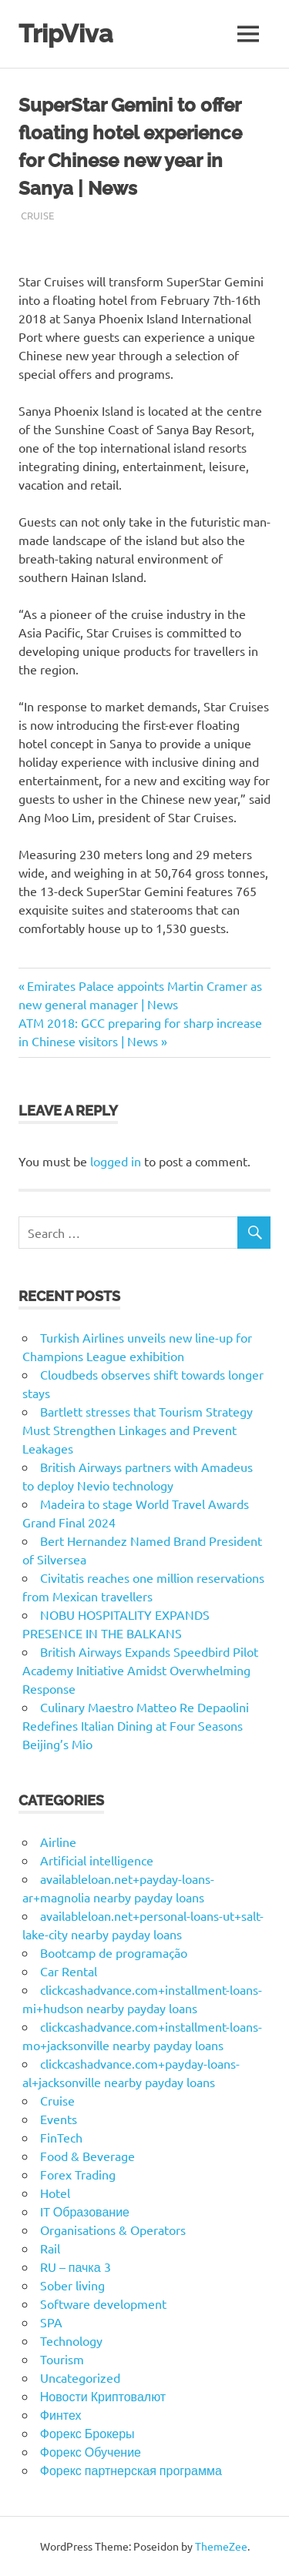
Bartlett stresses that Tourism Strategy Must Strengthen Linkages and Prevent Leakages (137, 1429)
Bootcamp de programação (113, 1952)
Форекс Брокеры (87, 2433)
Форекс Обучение (90, 2451)
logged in (115, 1161)
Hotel (55, 2192)
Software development (103, 2303)
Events (58, 2118)
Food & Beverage (87, 2155)
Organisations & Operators (113, 2229)
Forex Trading (78, 2174)
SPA (51, 2322)
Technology (71, 2340)
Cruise (37, 215)
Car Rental (68, 1971)
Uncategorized (80, 2377)
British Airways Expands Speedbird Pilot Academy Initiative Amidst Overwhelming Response (140, 1670)
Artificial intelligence (96, 1860)
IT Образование (84, 2211)
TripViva (65, 33)
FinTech (61, 2137)
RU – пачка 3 (75, 2266)
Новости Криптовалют (103, 2396)
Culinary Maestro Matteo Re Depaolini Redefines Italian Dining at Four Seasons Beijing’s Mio (135, 1725)
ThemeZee (221, 2546)
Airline (58, 1841)
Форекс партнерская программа (131, 2469)
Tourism (62, 2359)
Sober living (72, 2285)
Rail (50, 2248)
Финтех (61, 2414)
